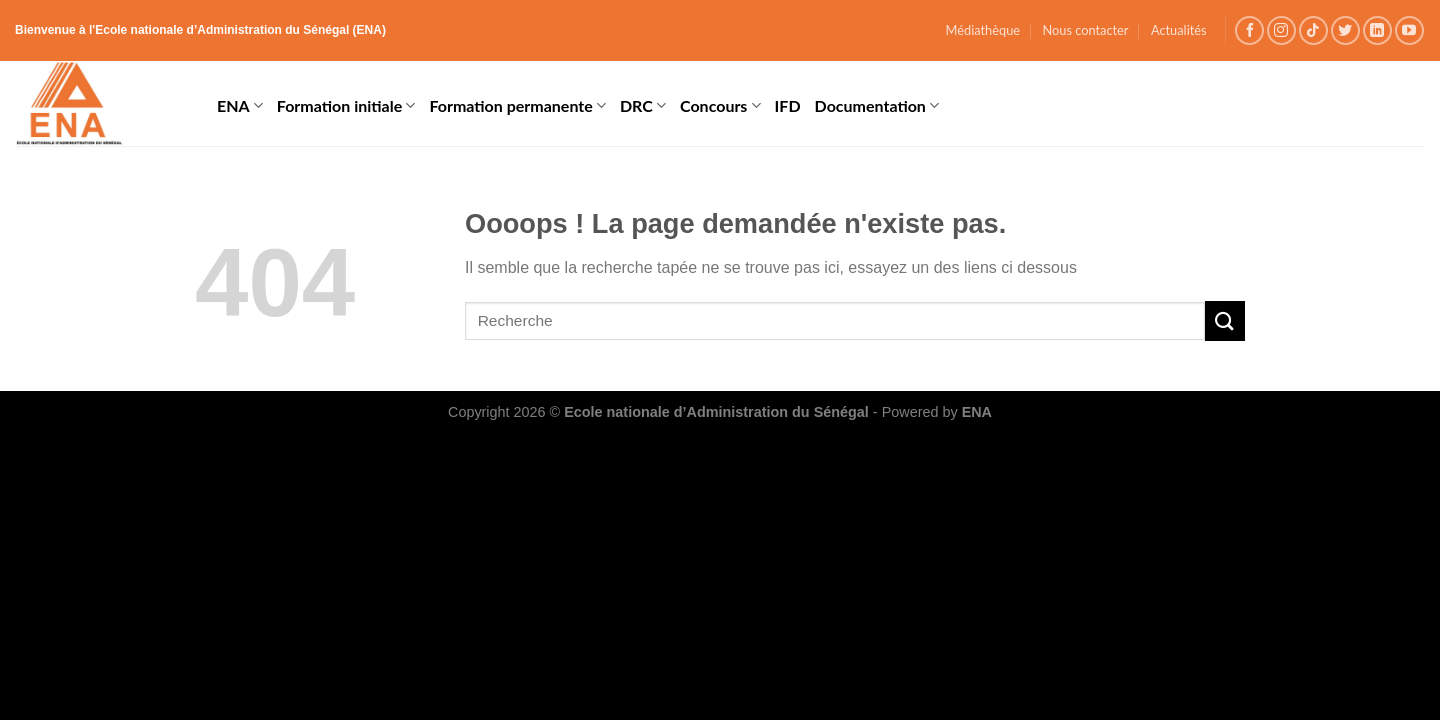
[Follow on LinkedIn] (1377, 30)
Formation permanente (517, 106)
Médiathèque (983, 30)
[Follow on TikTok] (1313, 30)
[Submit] (1225, 320)
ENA (240, 106)
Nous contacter (1085, 30)
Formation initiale (346, 106)
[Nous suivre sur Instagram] (1281, 30)
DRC (643, 106)
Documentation (877, 106)
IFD (788, 105)
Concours (720, 106)
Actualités (1179, 30)
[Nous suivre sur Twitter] (1345, 30)
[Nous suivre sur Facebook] (1249, 30)
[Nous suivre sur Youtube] (1409, 30)
